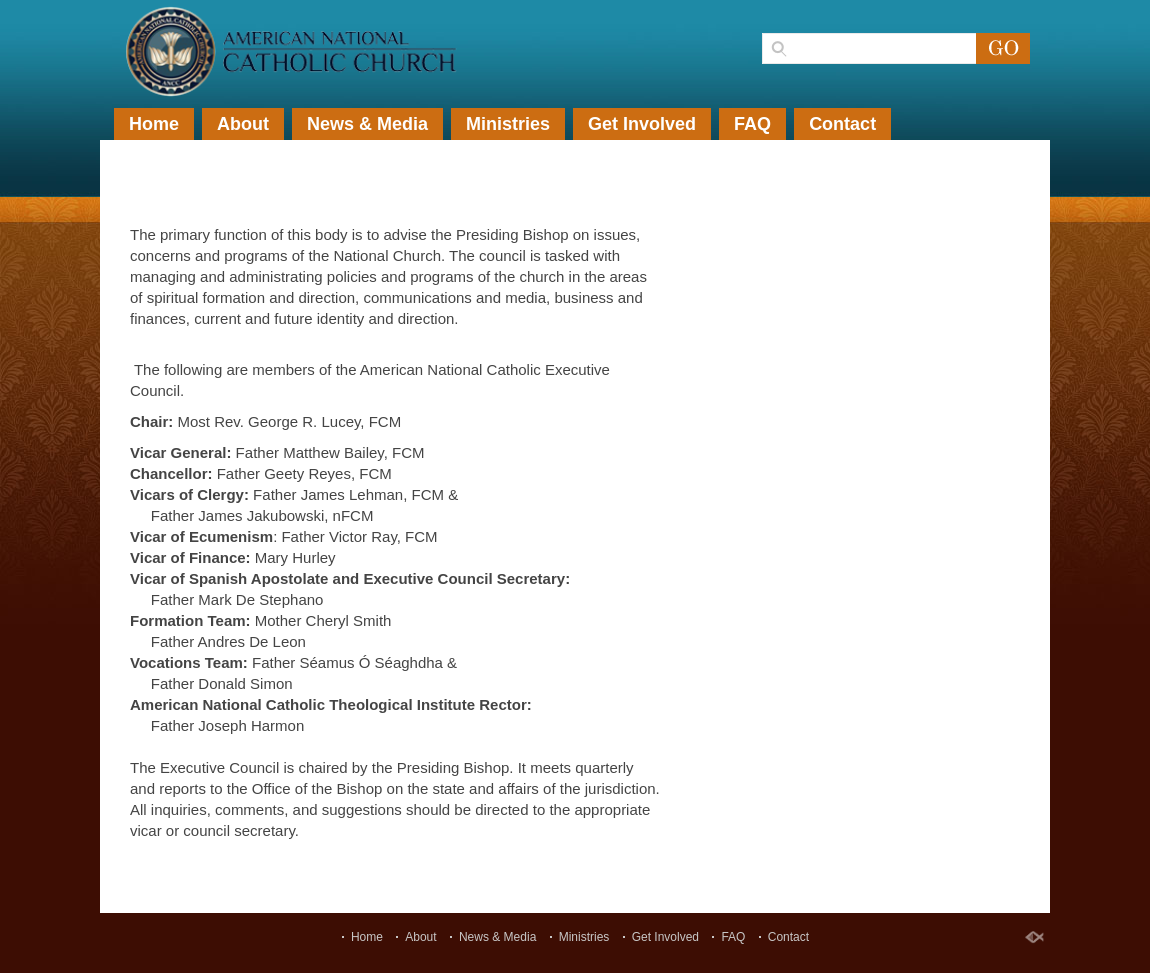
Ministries (508, 124)
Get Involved (642, 124)
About (243, 124)
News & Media (367, 124)
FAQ (752, 124)
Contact (842, 124)
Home (154, 124)
